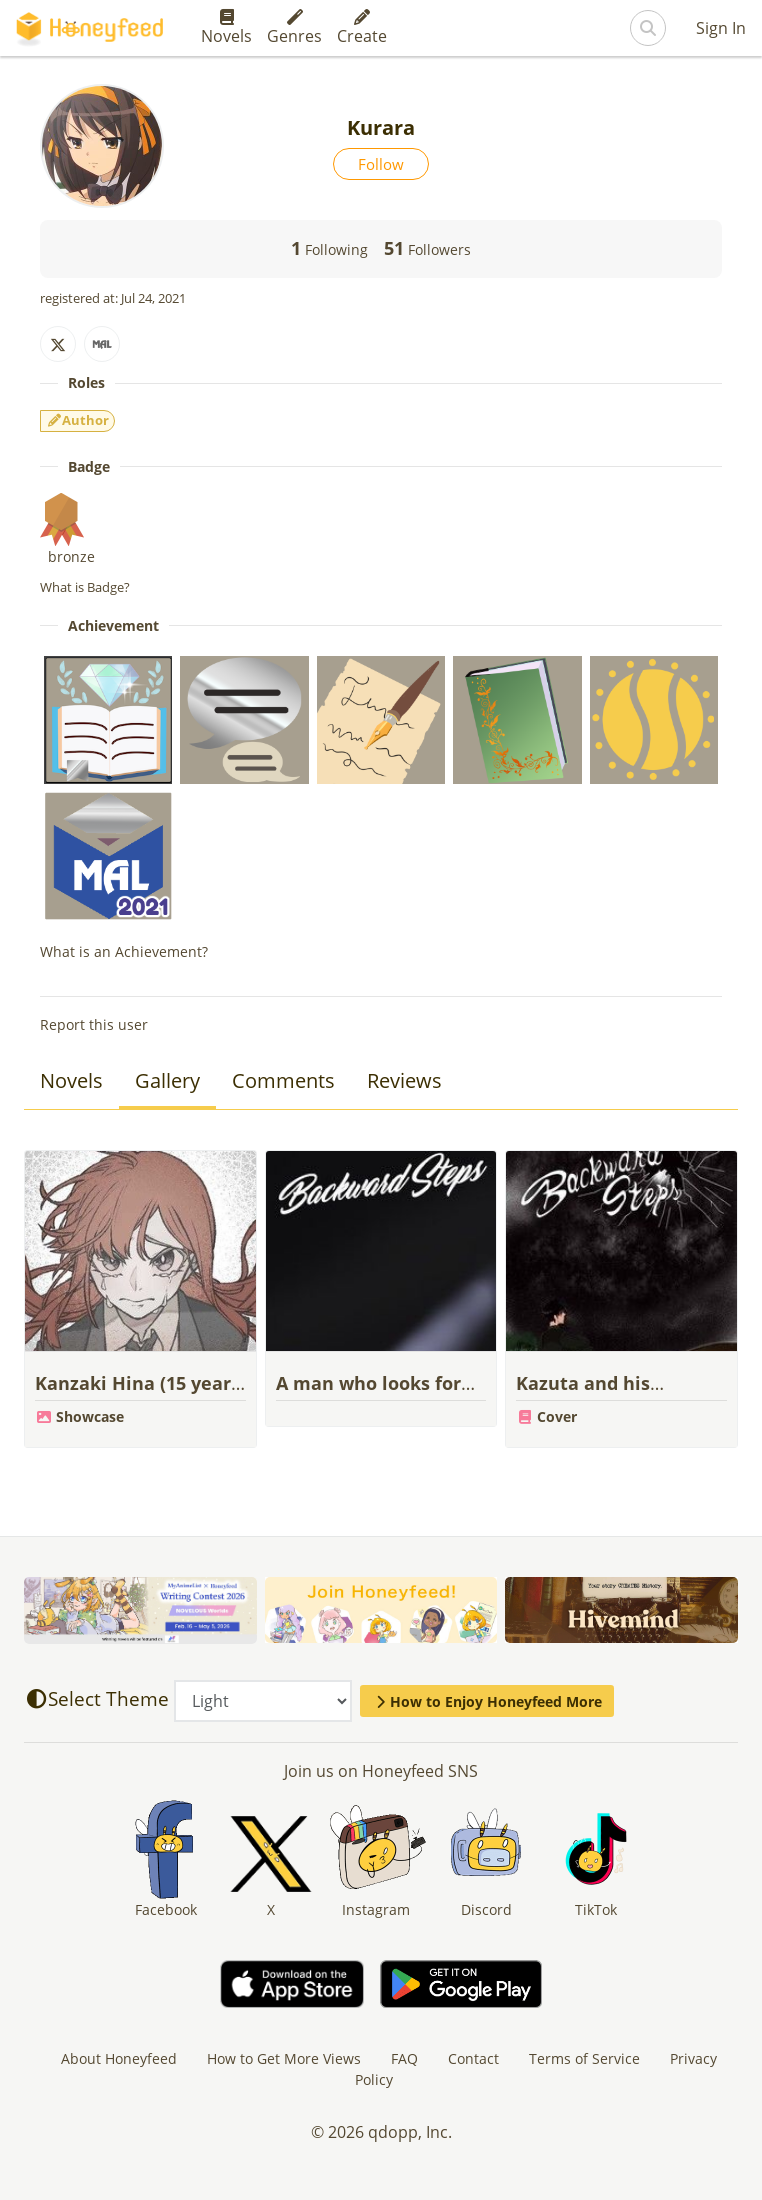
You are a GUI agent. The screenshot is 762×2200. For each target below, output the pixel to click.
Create (362, 28)
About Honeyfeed (119, 2058)
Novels (226, 28)
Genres (294, 28)
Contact (473, 2058)
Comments (283, 1080)
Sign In (721, 28)
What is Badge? (85, 587)
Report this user (94, 1024)
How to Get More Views (284, 2058)
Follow (381, 164)
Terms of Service (584, 2058)
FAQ (404, 2058)
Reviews (404, 1080)
